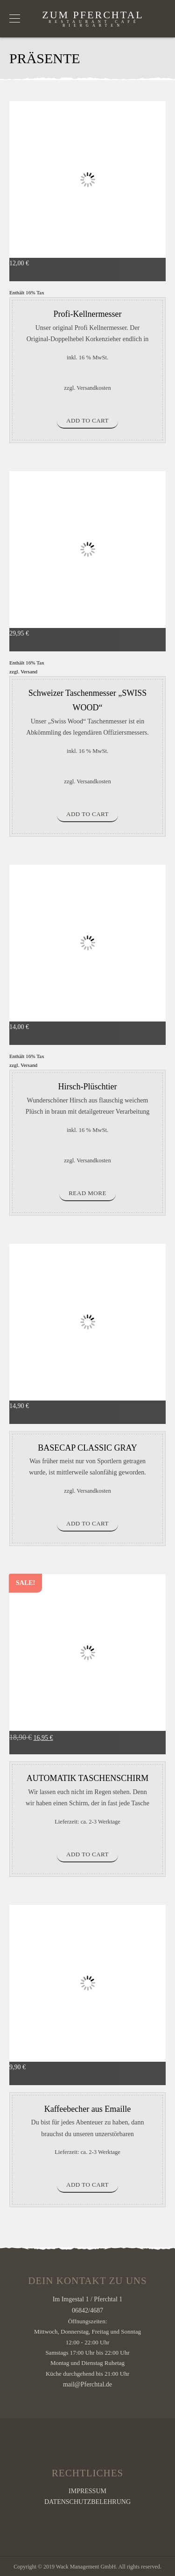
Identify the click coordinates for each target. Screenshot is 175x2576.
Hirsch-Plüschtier (87, 1086)
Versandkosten (94, 388)
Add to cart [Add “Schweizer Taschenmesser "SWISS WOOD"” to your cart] (87, 813)
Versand (29, 671)
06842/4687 (87, 2310)
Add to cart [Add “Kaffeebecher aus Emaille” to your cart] (87, 2184)
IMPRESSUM (87, 2491)
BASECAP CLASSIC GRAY (87, 1447)
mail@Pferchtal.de (87, 2384)
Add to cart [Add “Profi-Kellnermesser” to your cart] (87, 420)
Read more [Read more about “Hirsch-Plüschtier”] (87, 1193)
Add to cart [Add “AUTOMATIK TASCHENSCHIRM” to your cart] (87, 1854)
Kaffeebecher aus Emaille (87, 2109)
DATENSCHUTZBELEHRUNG (87, 2501)
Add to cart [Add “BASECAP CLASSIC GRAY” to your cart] (87, 1523)
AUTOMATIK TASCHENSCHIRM (87, 1778)
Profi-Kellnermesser (88, 314)
